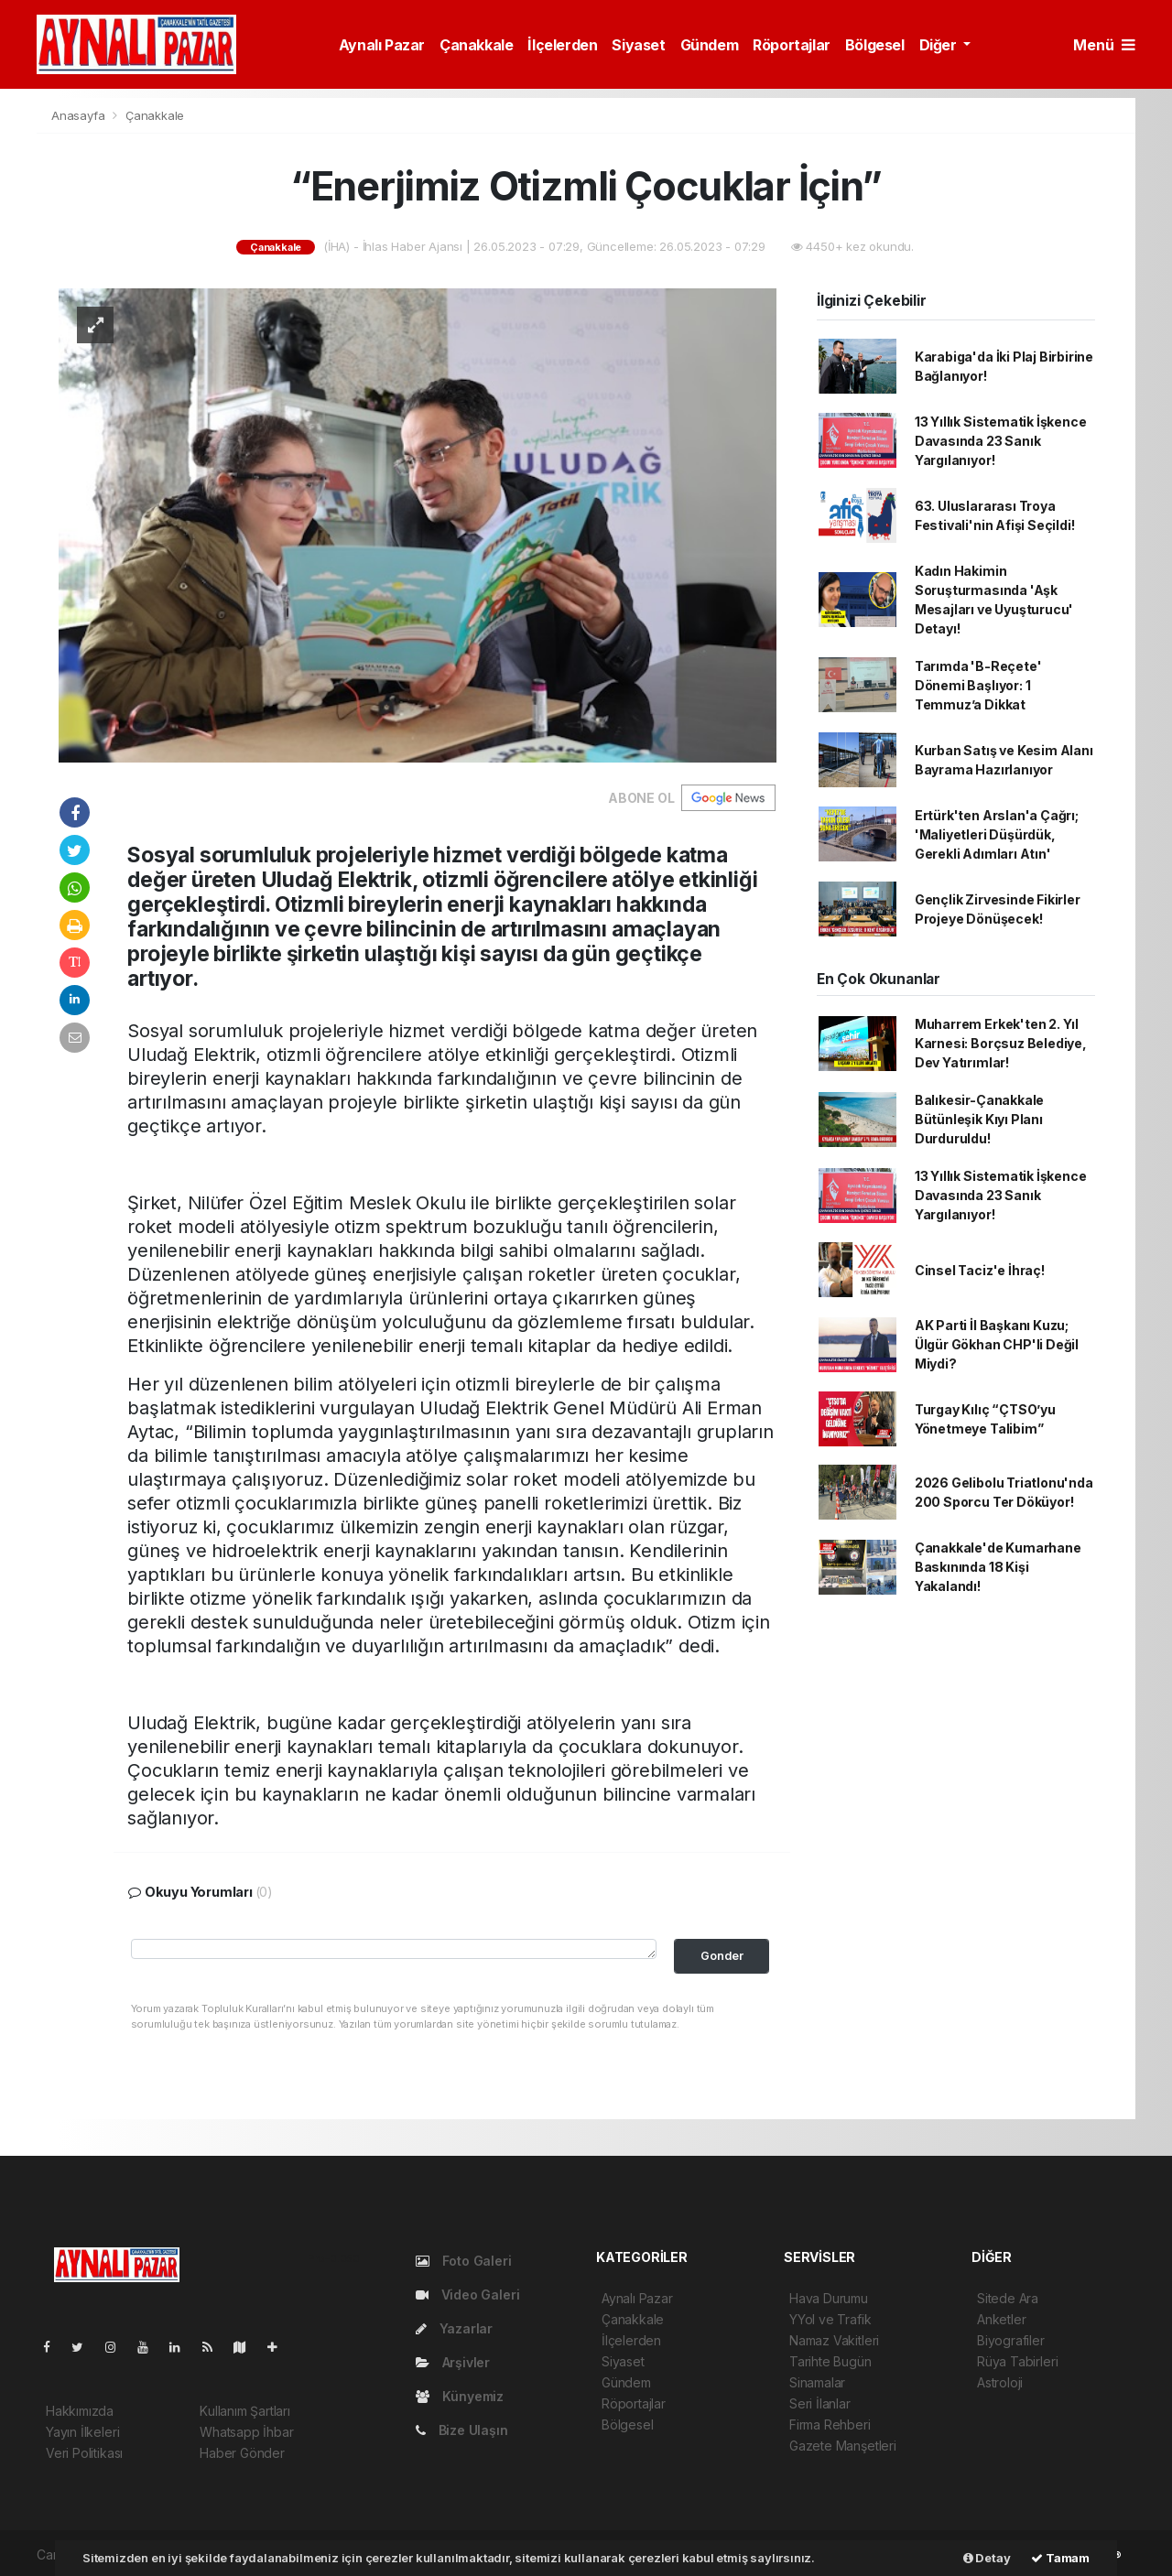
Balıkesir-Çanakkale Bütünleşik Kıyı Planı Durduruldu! (979, 1119)
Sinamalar (817, 2382)
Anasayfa (79, 115)
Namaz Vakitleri (834, 2340)
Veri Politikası (84, 2453)
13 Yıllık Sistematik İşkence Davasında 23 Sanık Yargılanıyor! (1001, 441)
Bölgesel (875, 45)
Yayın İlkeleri (82, 2432)
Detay (987, 2557)
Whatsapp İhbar (246, 2432)
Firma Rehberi (830, 2424)
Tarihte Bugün (830, 2361)
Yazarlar (454, 2328)
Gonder (721, 1956)
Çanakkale (476, 45)
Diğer (939, 45)
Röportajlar (791, 45)
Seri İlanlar (820, 2403)
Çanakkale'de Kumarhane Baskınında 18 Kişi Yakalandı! (998, 1567)
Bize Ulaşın (462, 2430)
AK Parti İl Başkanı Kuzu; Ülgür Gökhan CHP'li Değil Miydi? (997, 1344)
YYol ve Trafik (830, 2319)
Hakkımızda (80, 2411)
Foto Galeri (464, 2260)
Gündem (709, 45)
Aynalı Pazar (382, 45)
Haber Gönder (242, 2453)
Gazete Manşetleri (842, 2445)
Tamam (1060, 2557)
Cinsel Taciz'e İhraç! (980, 1270)
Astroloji (1000, 2382)
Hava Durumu (828, 2298)
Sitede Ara (1007, 2298)
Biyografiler (1011, 2340)
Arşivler (453, 2362)
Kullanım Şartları (245, 2411)
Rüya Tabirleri (1017, 2361)
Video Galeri (467, 2294)
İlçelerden (562, 45)
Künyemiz (460, 2396)
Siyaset (638, 45)
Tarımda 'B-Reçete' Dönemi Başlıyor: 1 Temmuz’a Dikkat (978, 685)
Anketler (1001, 2319)
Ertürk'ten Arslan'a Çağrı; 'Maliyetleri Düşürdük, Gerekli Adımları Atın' (997, 834)
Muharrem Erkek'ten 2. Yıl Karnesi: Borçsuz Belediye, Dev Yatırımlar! (1001, 1043)
